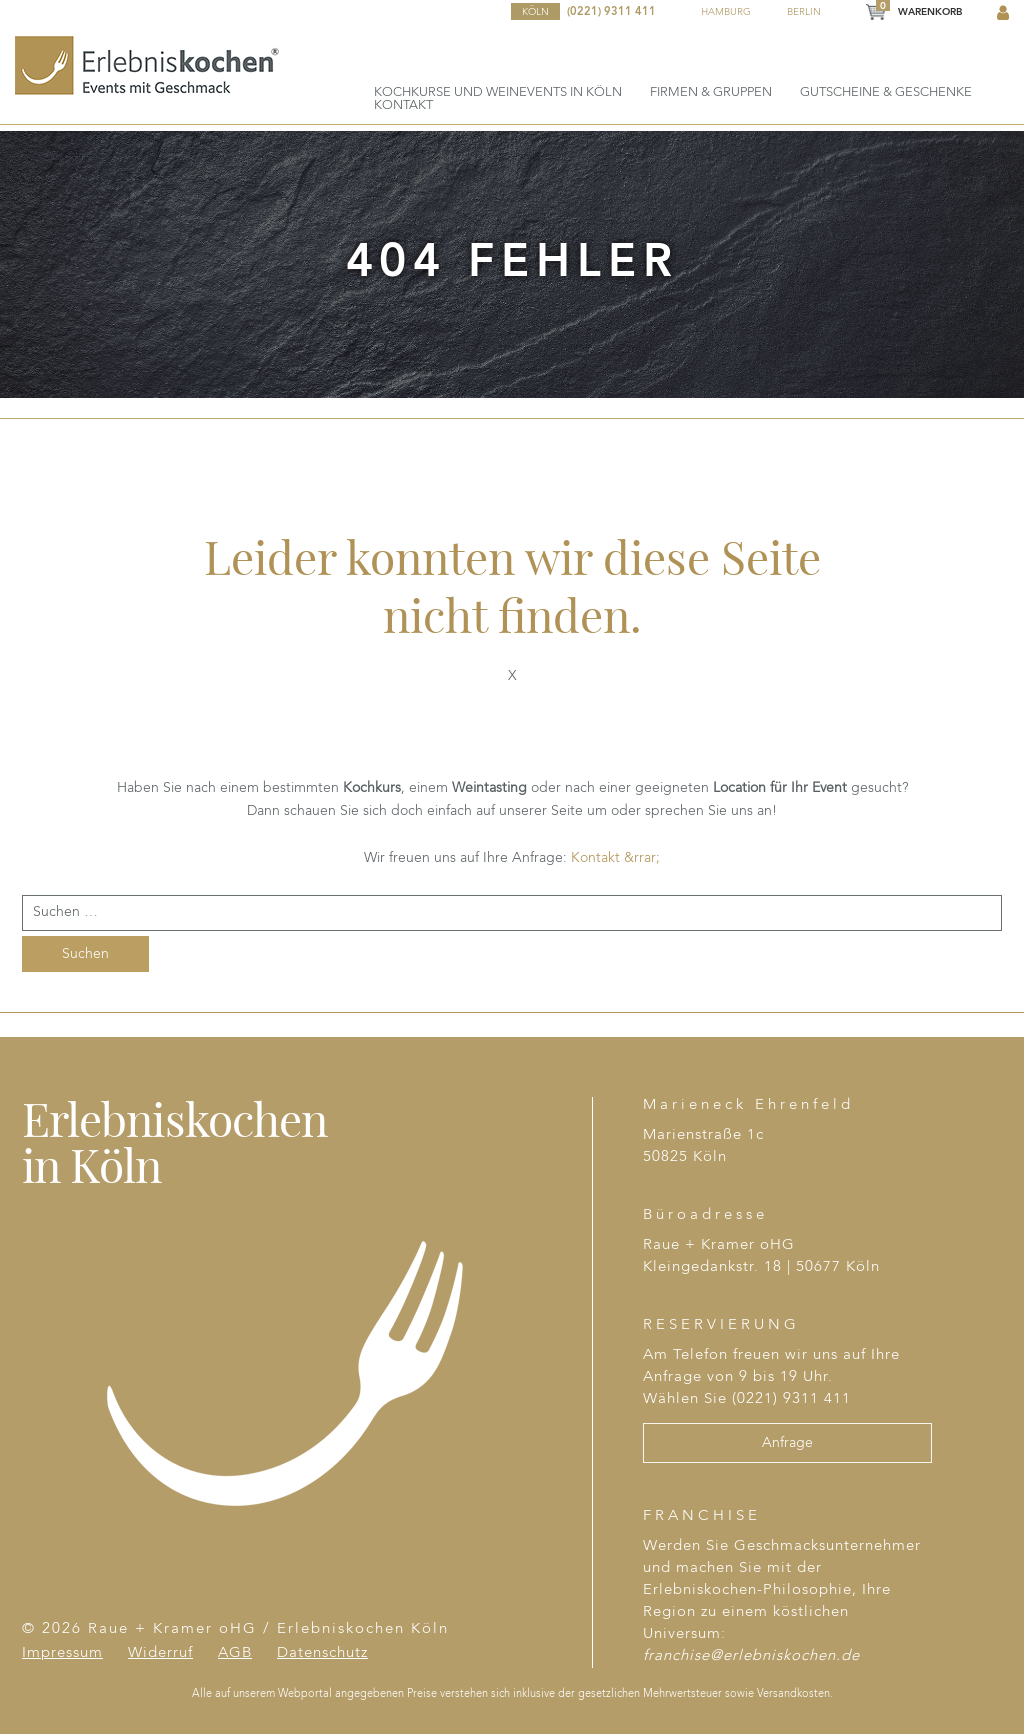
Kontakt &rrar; (615, 858)
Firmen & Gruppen (711, 92)
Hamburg (726, 12)
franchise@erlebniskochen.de (751, 1656)
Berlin (804, 12)
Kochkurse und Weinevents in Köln (498, 92)
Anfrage (787, 1443)
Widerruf (160, 1653)
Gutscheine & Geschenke (886, 92)
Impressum (62, 1653)
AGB (235, 1653)
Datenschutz (322, 1653)
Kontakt (403, 105)
